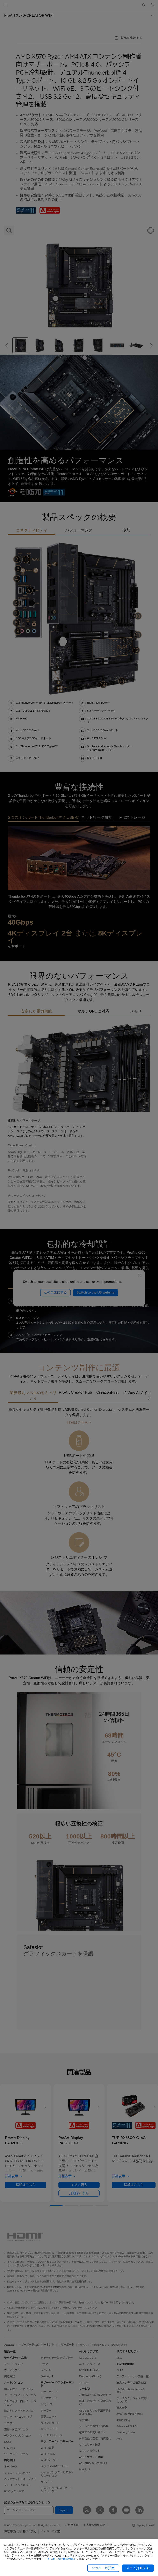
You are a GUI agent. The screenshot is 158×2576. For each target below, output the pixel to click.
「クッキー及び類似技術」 (60, 2559)
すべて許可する (137, 2568)
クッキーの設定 (103, 2568)
